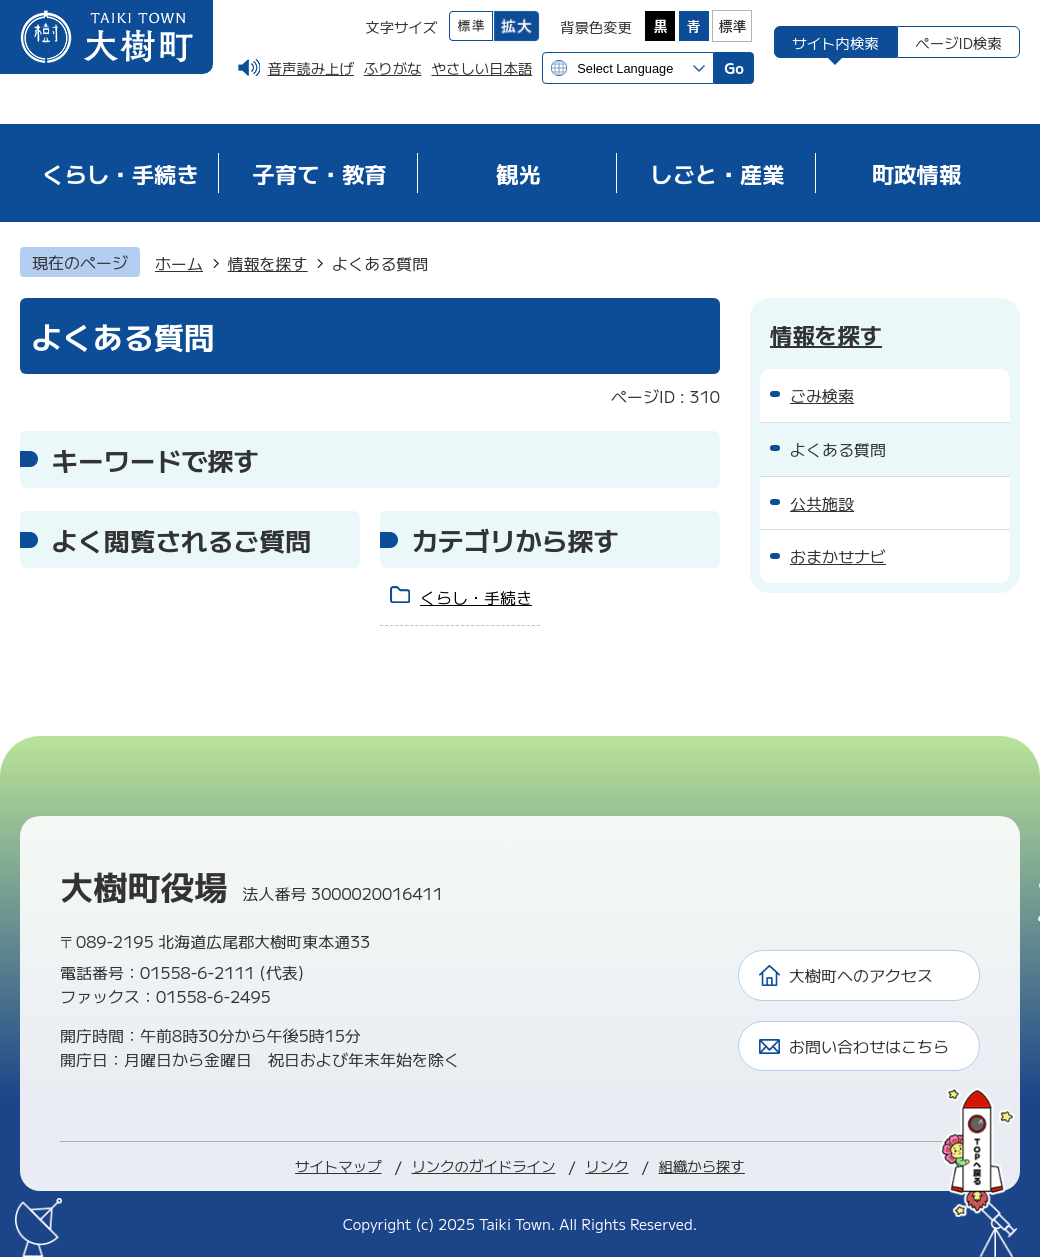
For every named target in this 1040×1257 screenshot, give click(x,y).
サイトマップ (338, 1165)
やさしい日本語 (481, 67)
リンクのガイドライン (483, 1165)
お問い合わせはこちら (869, 1046)
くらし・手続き (476, 597)
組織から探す (702, 1165)
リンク (606, 1165)
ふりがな (393, 67)
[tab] (835, 41)
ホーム (179, 263)
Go (734, 67)
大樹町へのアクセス (861, 975)
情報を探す (268, 263)
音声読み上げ (311, 67)
